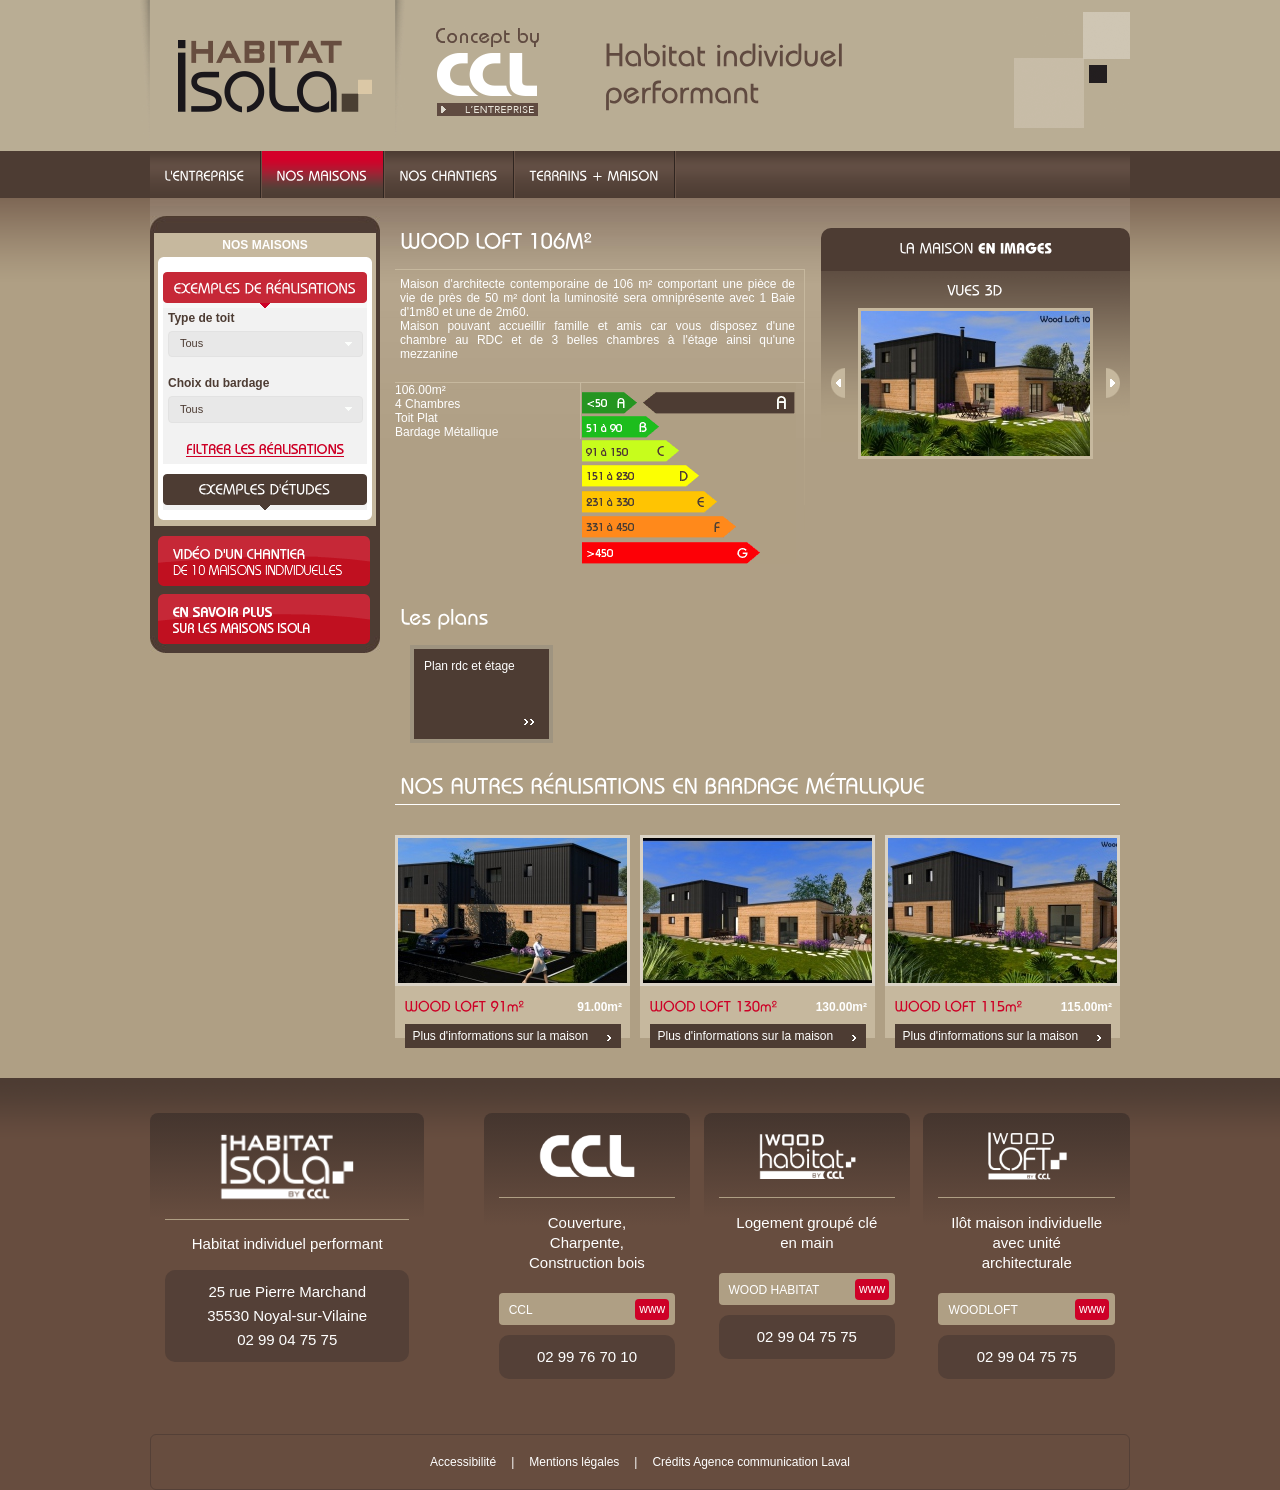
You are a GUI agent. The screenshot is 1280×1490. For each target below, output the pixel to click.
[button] (265, 344)
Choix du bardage (218, 383)
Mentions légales (574, 1462)
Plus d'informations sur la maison (501, 1036)
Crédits (671, 1462)
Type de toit (201, 318)
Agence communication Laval (771, 1462)
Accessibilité (463, 1462)
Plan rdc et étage (469, 666)
